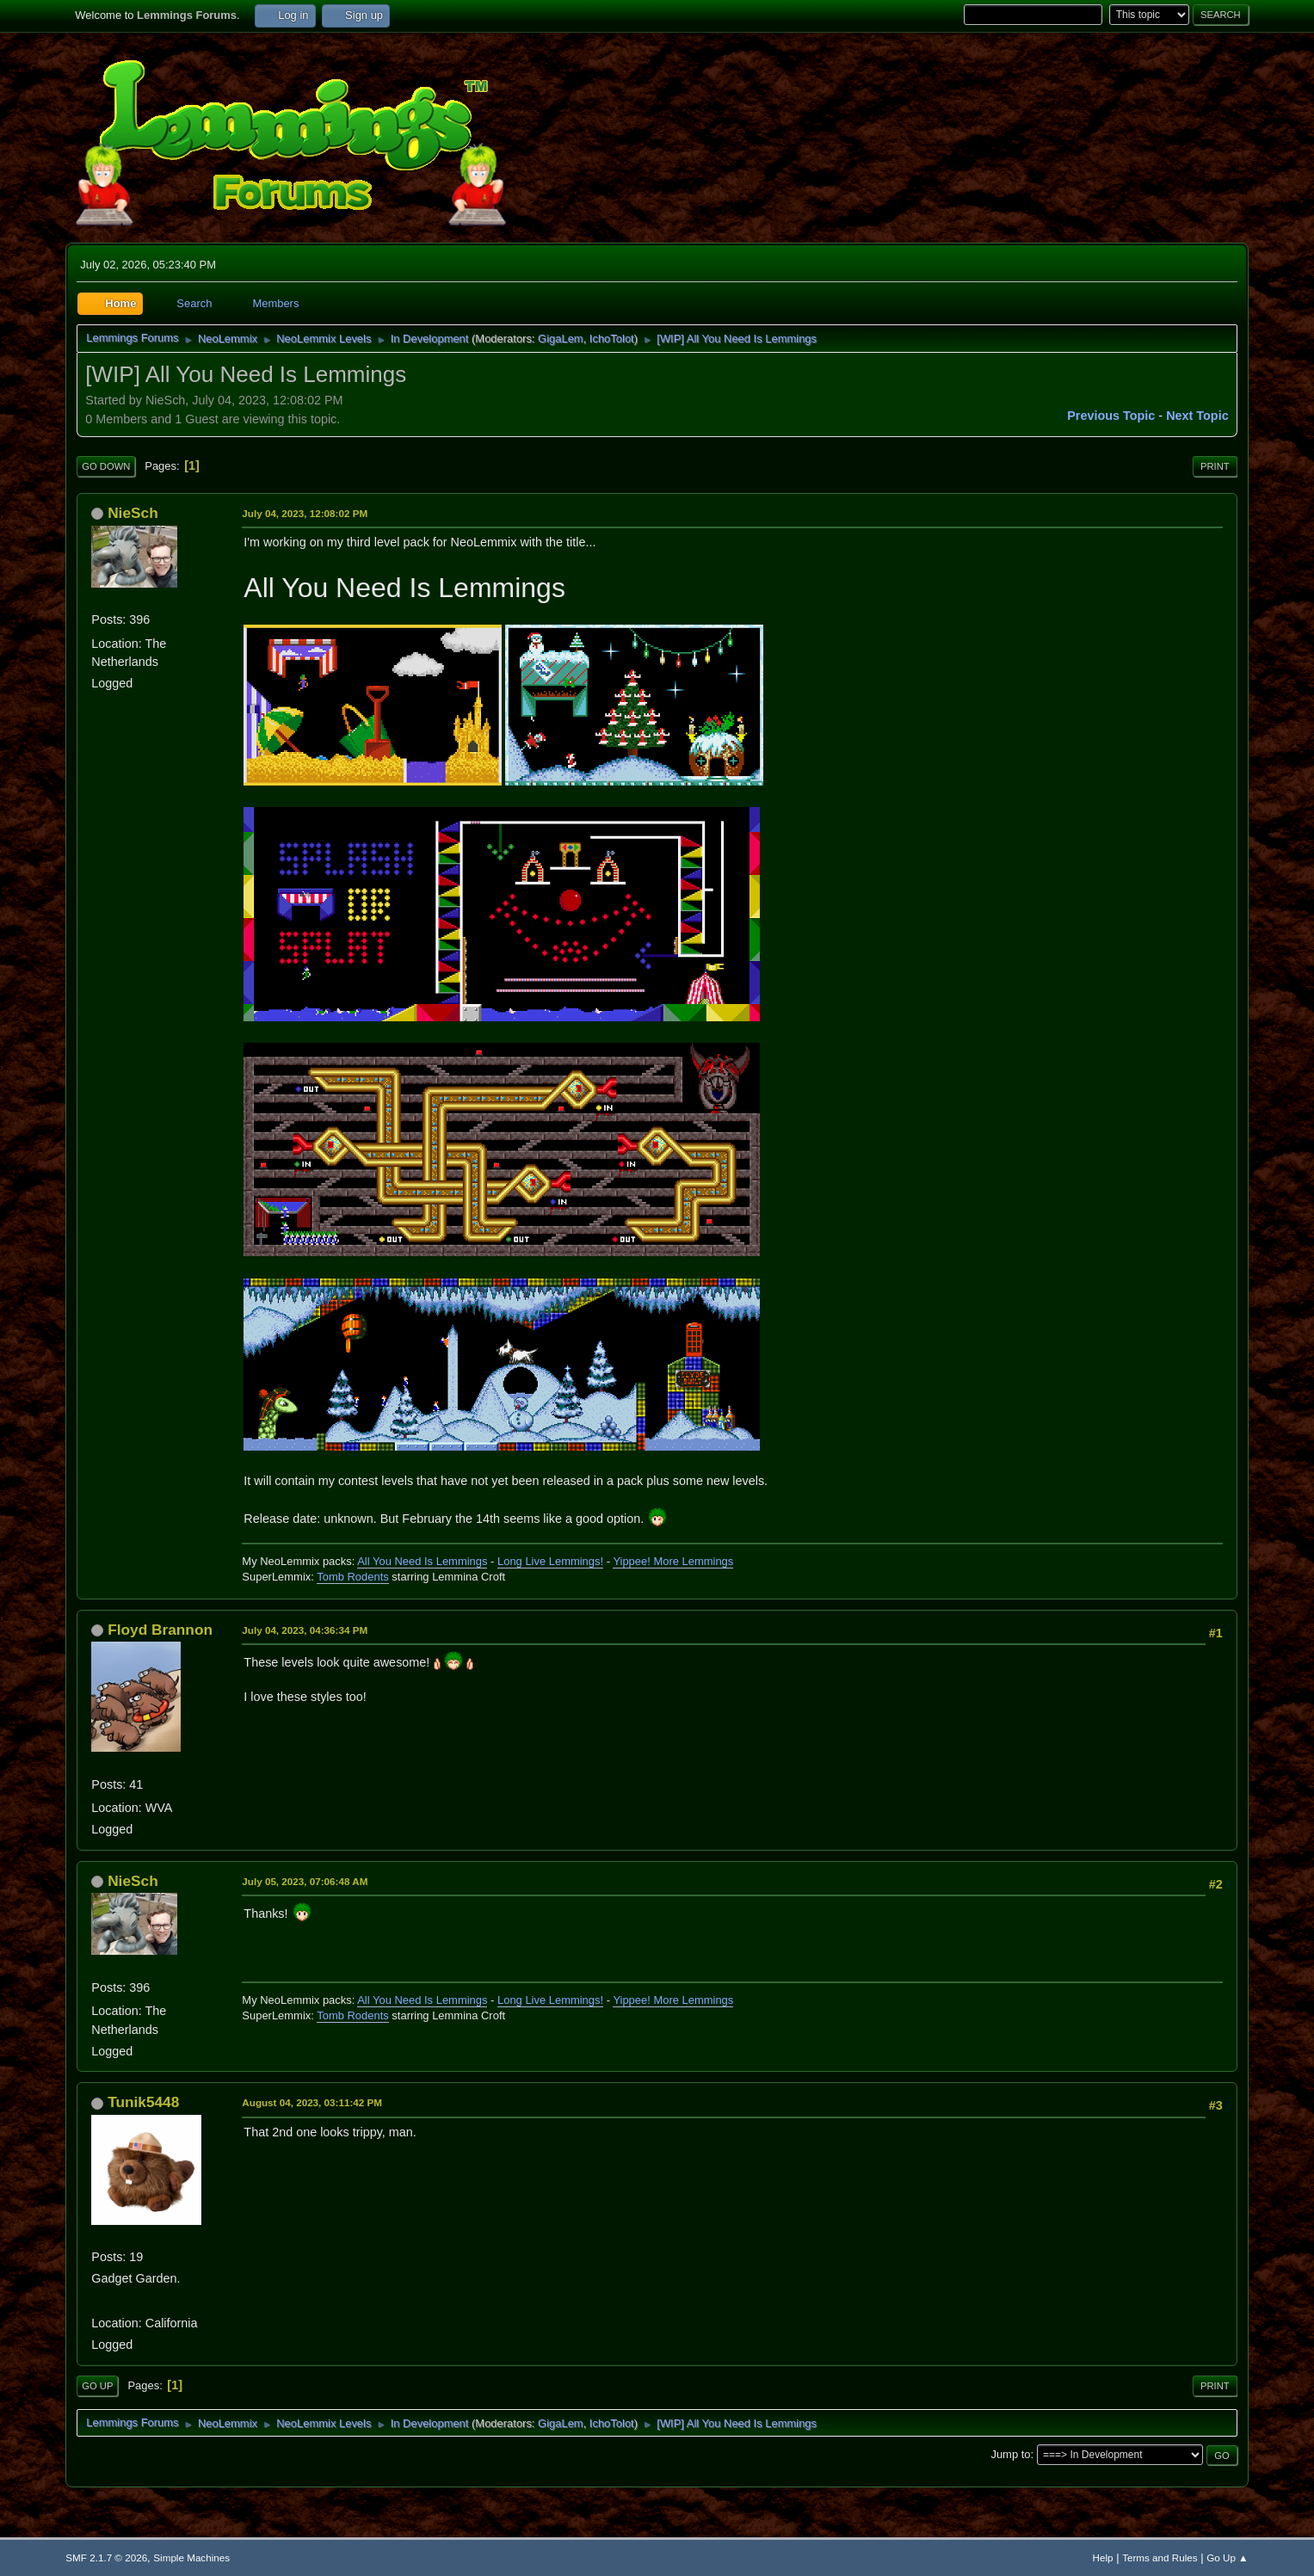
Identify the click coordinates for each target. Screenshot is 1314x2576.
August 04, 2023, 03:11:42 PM (312, 2102)
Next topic (1197, 415)
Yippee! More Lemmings (673, 1561)
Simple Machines (191, 2557)
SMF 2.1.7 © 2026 (106, 2557)
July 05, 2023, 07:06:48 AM (304, 1881)
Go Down (106, 466)
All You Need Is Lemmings (422, 1561)
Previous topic (1111, 415)
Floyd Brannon (160, 1629)
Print (1215, 466)
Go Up (97, 2386)
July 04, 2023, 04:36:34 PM (304, 1630)
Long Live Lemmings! (550, 1561)
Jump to (1010, 2454)
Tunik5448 (143, 2102)
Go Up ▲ (1227, 2557)
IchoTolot (611, 338)
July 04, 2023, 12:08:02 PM (304, 513)
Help (1103, 2557)
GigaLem (560, 338)
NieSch (133, 512)
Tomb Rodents (353, 1576)
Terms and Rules (1159, 2557)
